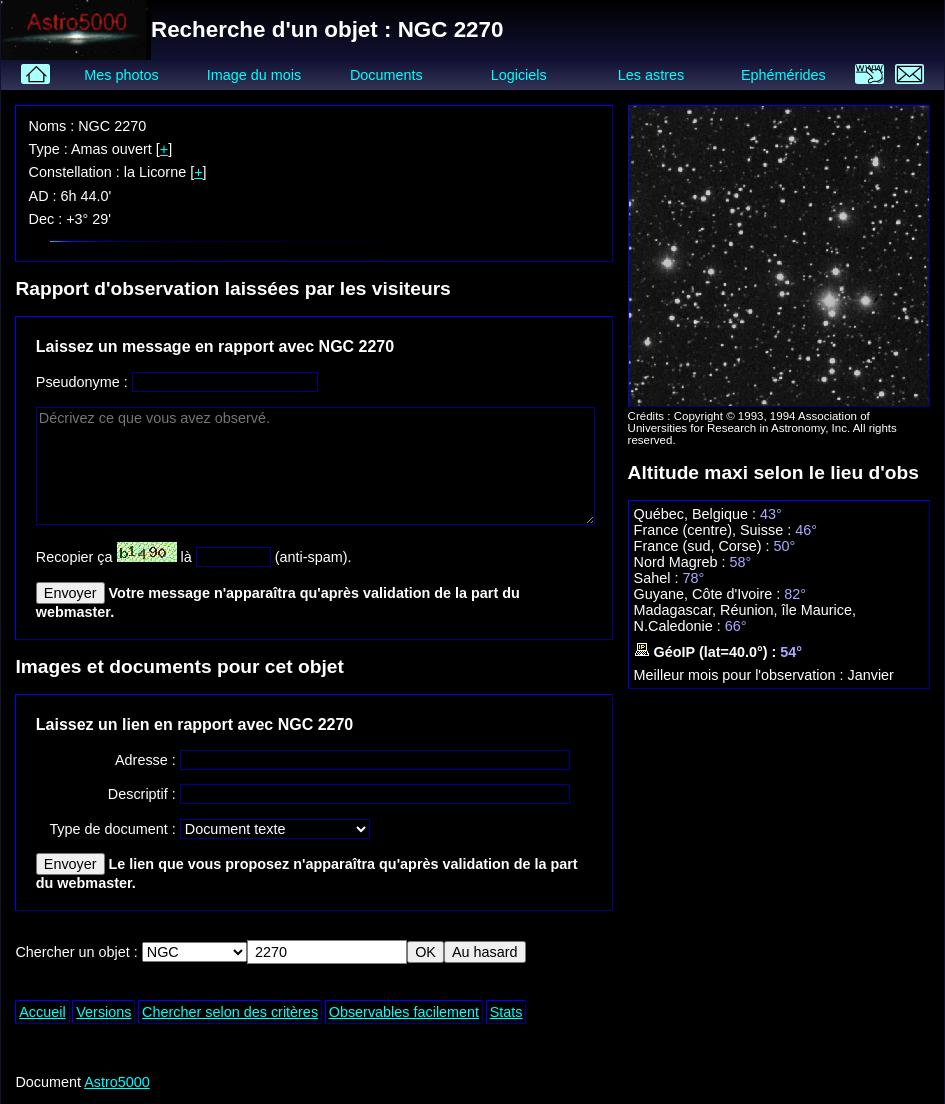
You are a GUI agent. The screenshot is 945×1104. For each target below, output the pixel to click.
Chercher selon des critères (230, 1012)
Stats (506, 1012)
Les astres (651, 75)
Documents (386, 75)
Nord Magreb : (682, 562)
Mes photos (121, 75)
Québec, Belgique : (697, 514)
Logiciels (519, 75)
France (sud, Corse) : (704, 546)
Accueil (42, 1012)
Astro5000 (117, 1082)
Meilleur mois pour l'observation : (741, 675)
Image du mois (254, 75)
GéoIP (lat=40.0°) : (707, 652)
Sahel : (658, 578)
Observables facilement (404, 1012)
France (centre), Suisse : (715, 530)
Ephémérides (783, 75)
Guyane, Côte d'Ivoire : (709, 594)
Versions (103, 1012)
